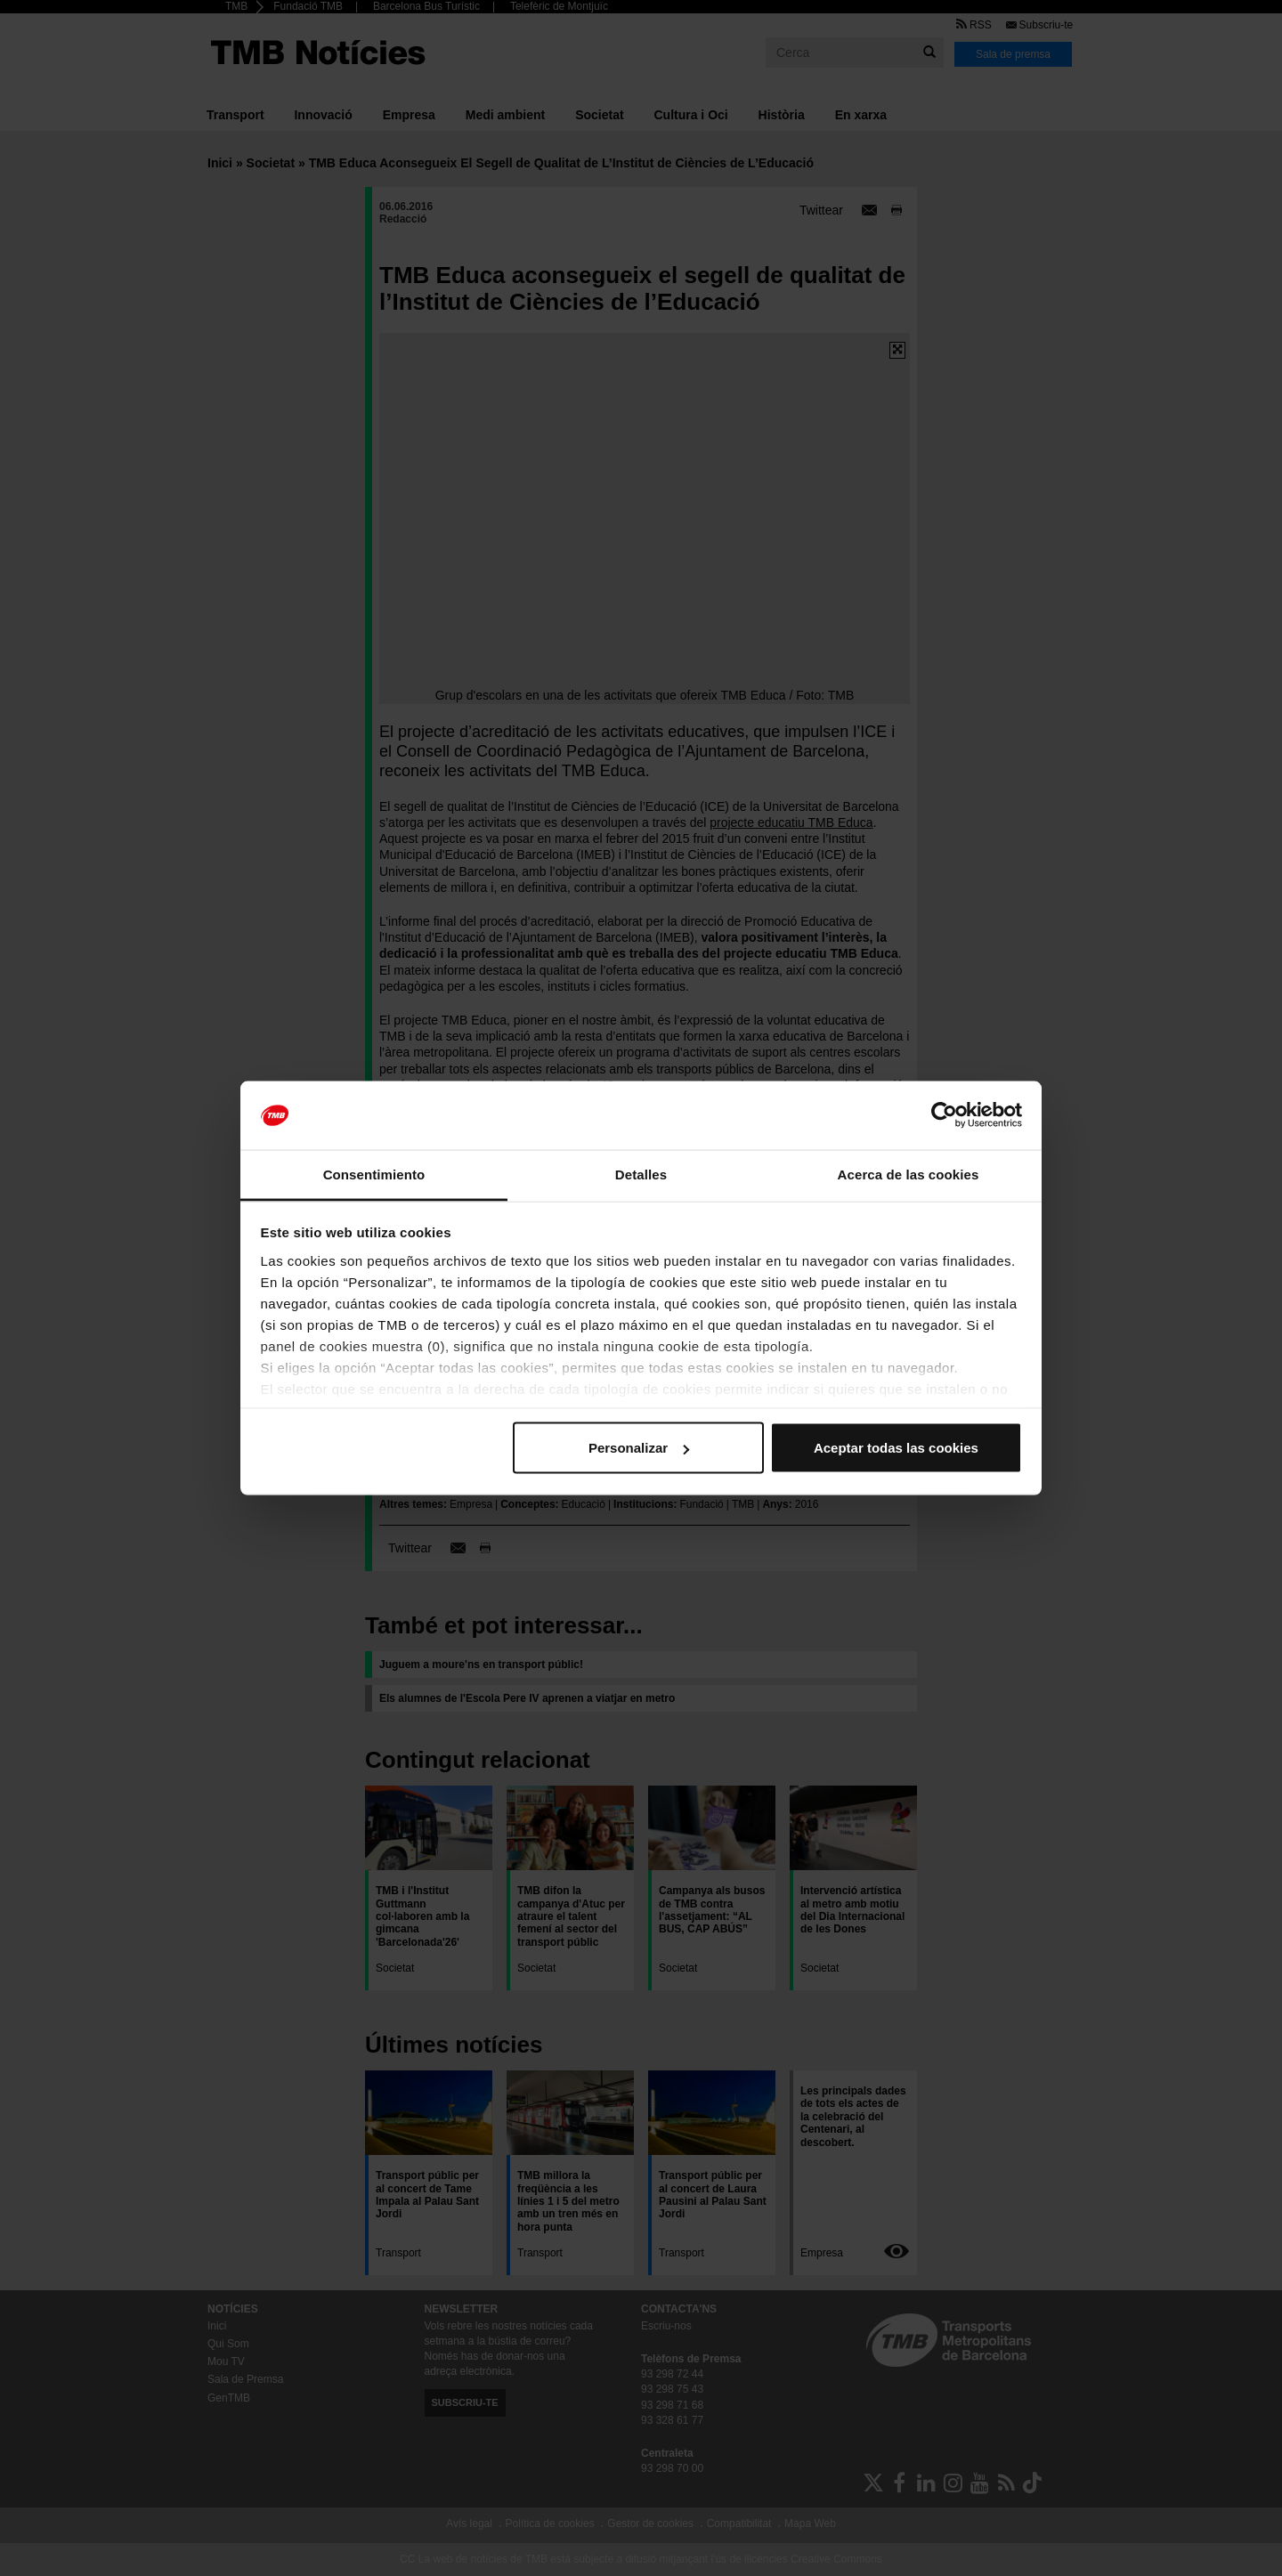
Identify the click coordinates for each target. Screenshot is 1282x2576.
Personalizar (638, 1447)
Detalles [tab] (641, 1173)
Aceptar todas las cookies (896, 1447)
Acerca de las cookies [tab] (908, 1173)
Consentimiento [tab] (374, 1173)
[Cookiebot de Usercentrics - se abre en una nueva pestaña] (944, 1115)
